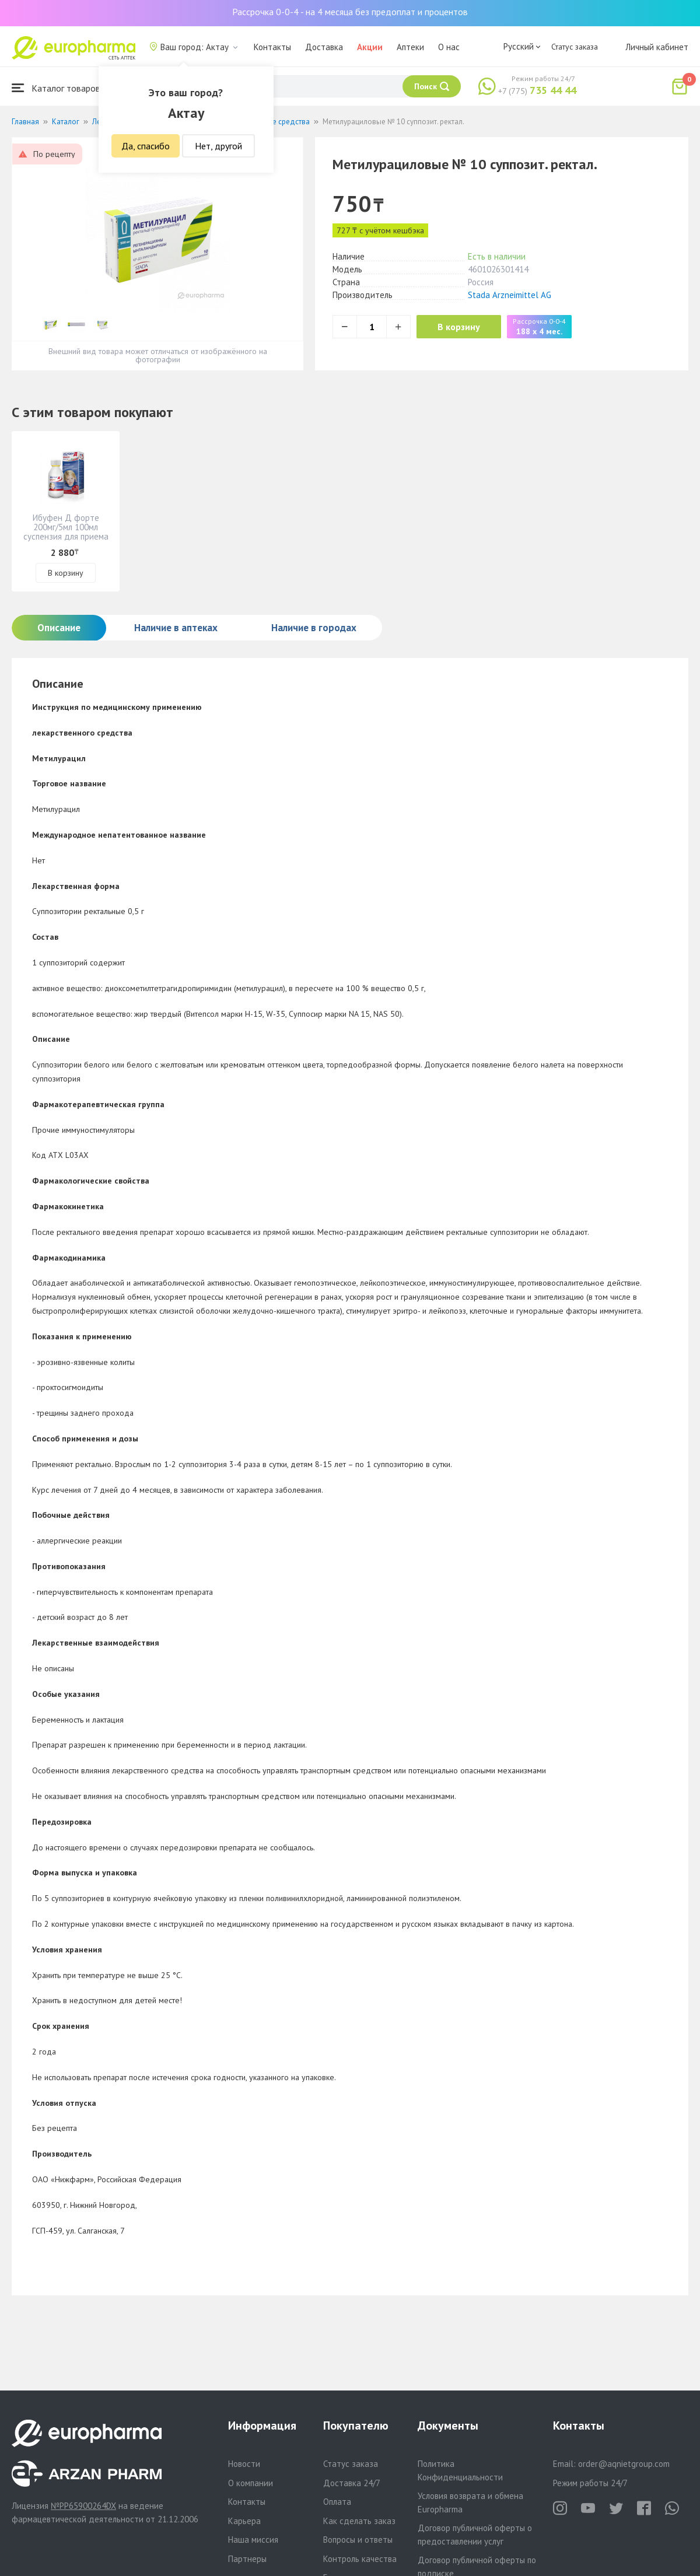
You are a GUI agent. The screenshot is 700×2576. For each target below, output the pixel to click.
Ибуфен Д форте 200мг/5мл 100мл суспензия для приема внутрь (65, 531)
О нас (449, 46)
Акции (370, 46)
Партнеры (247, 2558)
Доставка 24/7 (351, 2482)
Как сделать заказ (359, 2520)
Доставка (324, 46)
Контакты (272, 46)
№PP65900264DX (83, 2505)
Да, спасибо (145, 146)
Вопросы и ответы (358, 2539)
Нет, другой (218, 146)
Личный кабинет (656, 46)
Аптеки (410, 46)
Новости (244, 2463)
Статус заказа (574, 46)
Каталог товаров (56, 88)
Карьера (244, 2520)
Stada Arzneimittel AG (509, 294)
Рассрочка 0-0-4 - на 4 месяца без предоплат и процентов (350, 12)
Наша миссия (253, 2539)
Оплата (337, 2501)
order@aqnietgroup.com (624, 2463)
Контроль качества (360, 2558)
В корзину (461, 326)
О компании (250, 2482)
